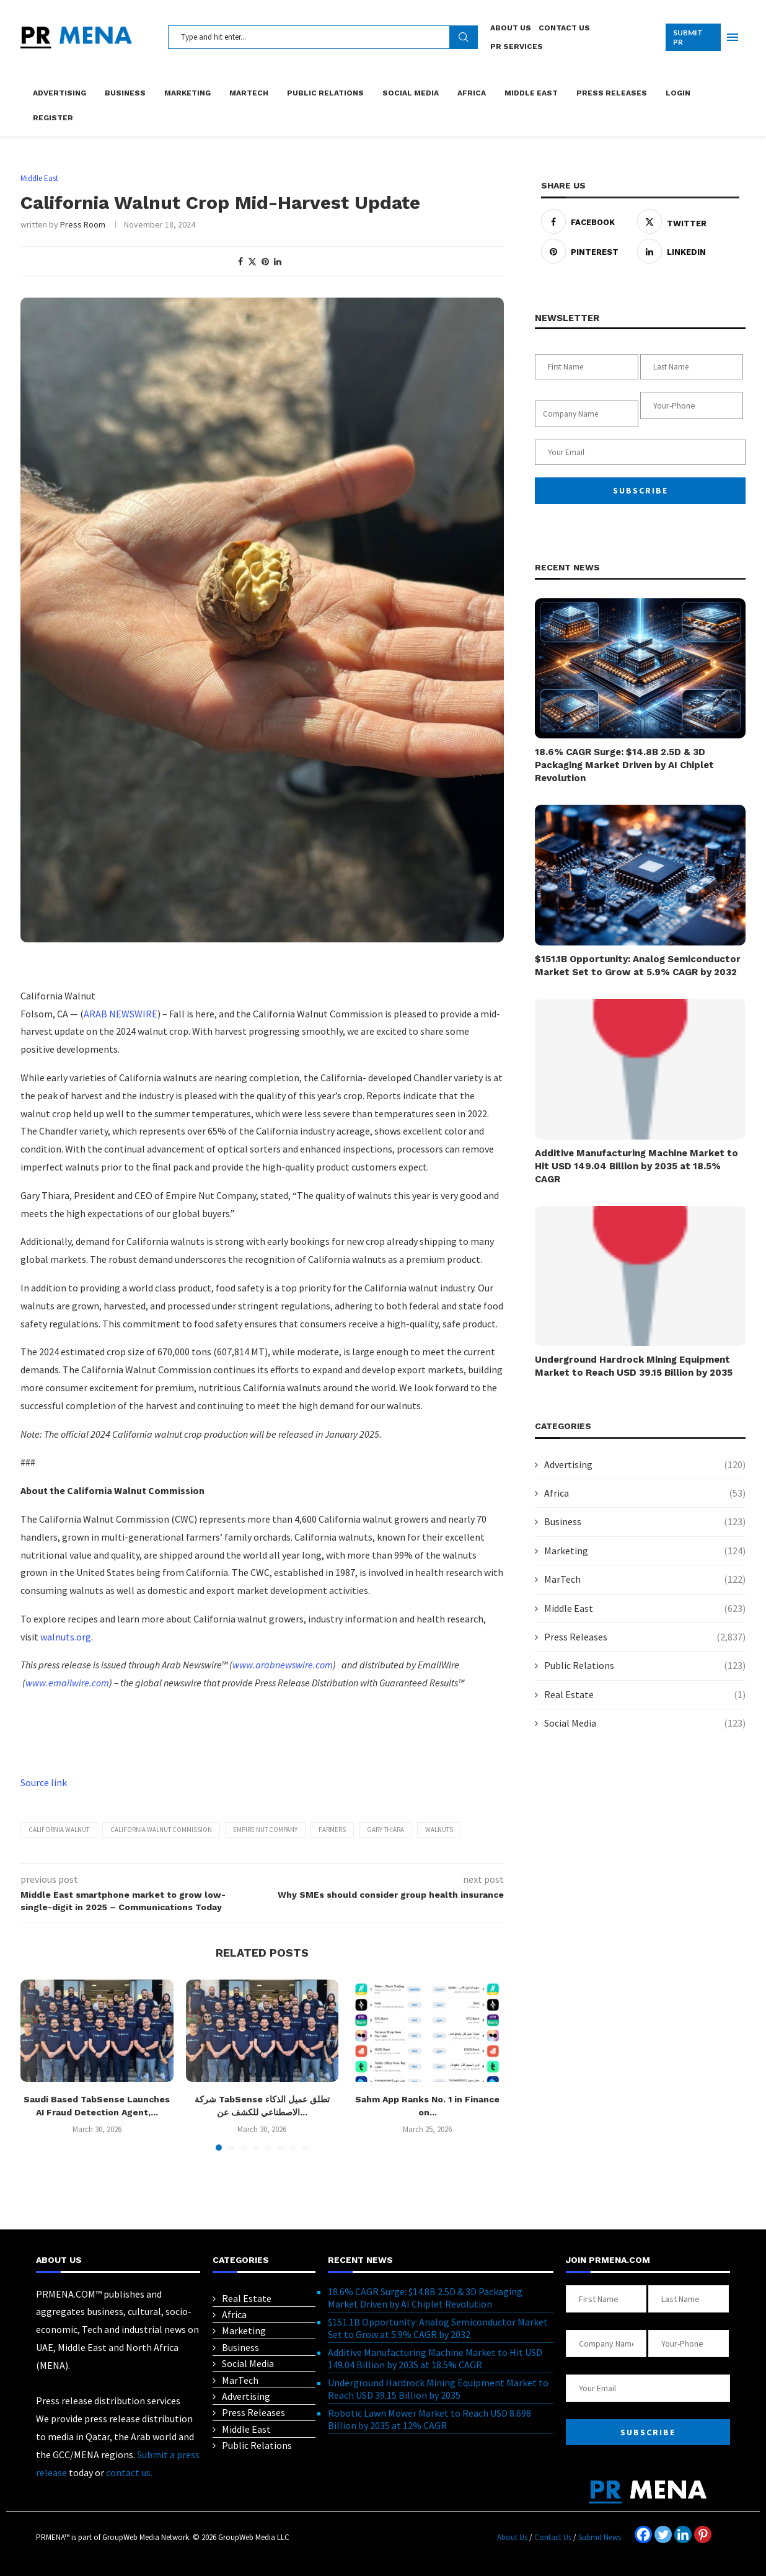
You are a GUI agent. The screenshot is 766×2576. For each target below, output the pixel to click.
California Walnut (59, 1829)
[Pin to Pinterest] (265, 261)
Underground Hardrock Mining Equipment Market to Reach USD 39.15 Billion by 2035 (634, 1366)
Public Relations (325, 93)
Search (463, 37)
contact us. (129, 2472)
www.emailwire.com (67, 1682)
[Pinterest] (702, 2534)
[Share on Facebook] (240, 261)
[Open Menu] (732, 37)
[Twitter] (663, 2534)
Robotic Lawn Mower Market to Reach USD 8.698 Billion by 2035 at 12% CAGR (429, 2419)
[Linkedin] (683, 2534)
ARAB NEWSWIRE (120, 1013)
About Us (510, 28)
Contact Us (564, 28)
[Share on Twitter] (252, 261)
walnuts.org (65, 1637)
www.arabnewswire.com (282, 1665)
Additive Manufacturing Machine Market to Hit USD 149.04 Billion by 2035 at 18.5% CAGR (636, 1166)
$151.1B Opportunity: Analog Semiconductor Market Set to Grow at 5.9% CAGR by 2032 (638, 966)
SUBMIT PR (688, 37)
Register (53, 117)
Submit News (599, 2537)
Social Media (410, 93)
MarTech (248, 93)
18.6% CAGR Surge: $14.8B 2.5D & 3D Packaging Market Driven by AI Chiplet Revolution (624, 765)
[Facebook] (643, 2534)
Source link (43, 1782)
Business (125, 93)
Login (678, 93)
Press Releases (611, 93)
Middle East (531, 93)
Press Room (82, 224)
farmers (332, 1829)
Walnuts (439, 1829)
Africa (471, 93)
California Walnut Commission (161, 1829)
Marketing (187, 93)
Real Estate (645, 1694)
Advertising (59, 93)
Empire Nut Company (265, 1829)
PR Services (516, 46)
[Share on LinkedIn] (277, 261)
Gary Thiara (385, 1829)
